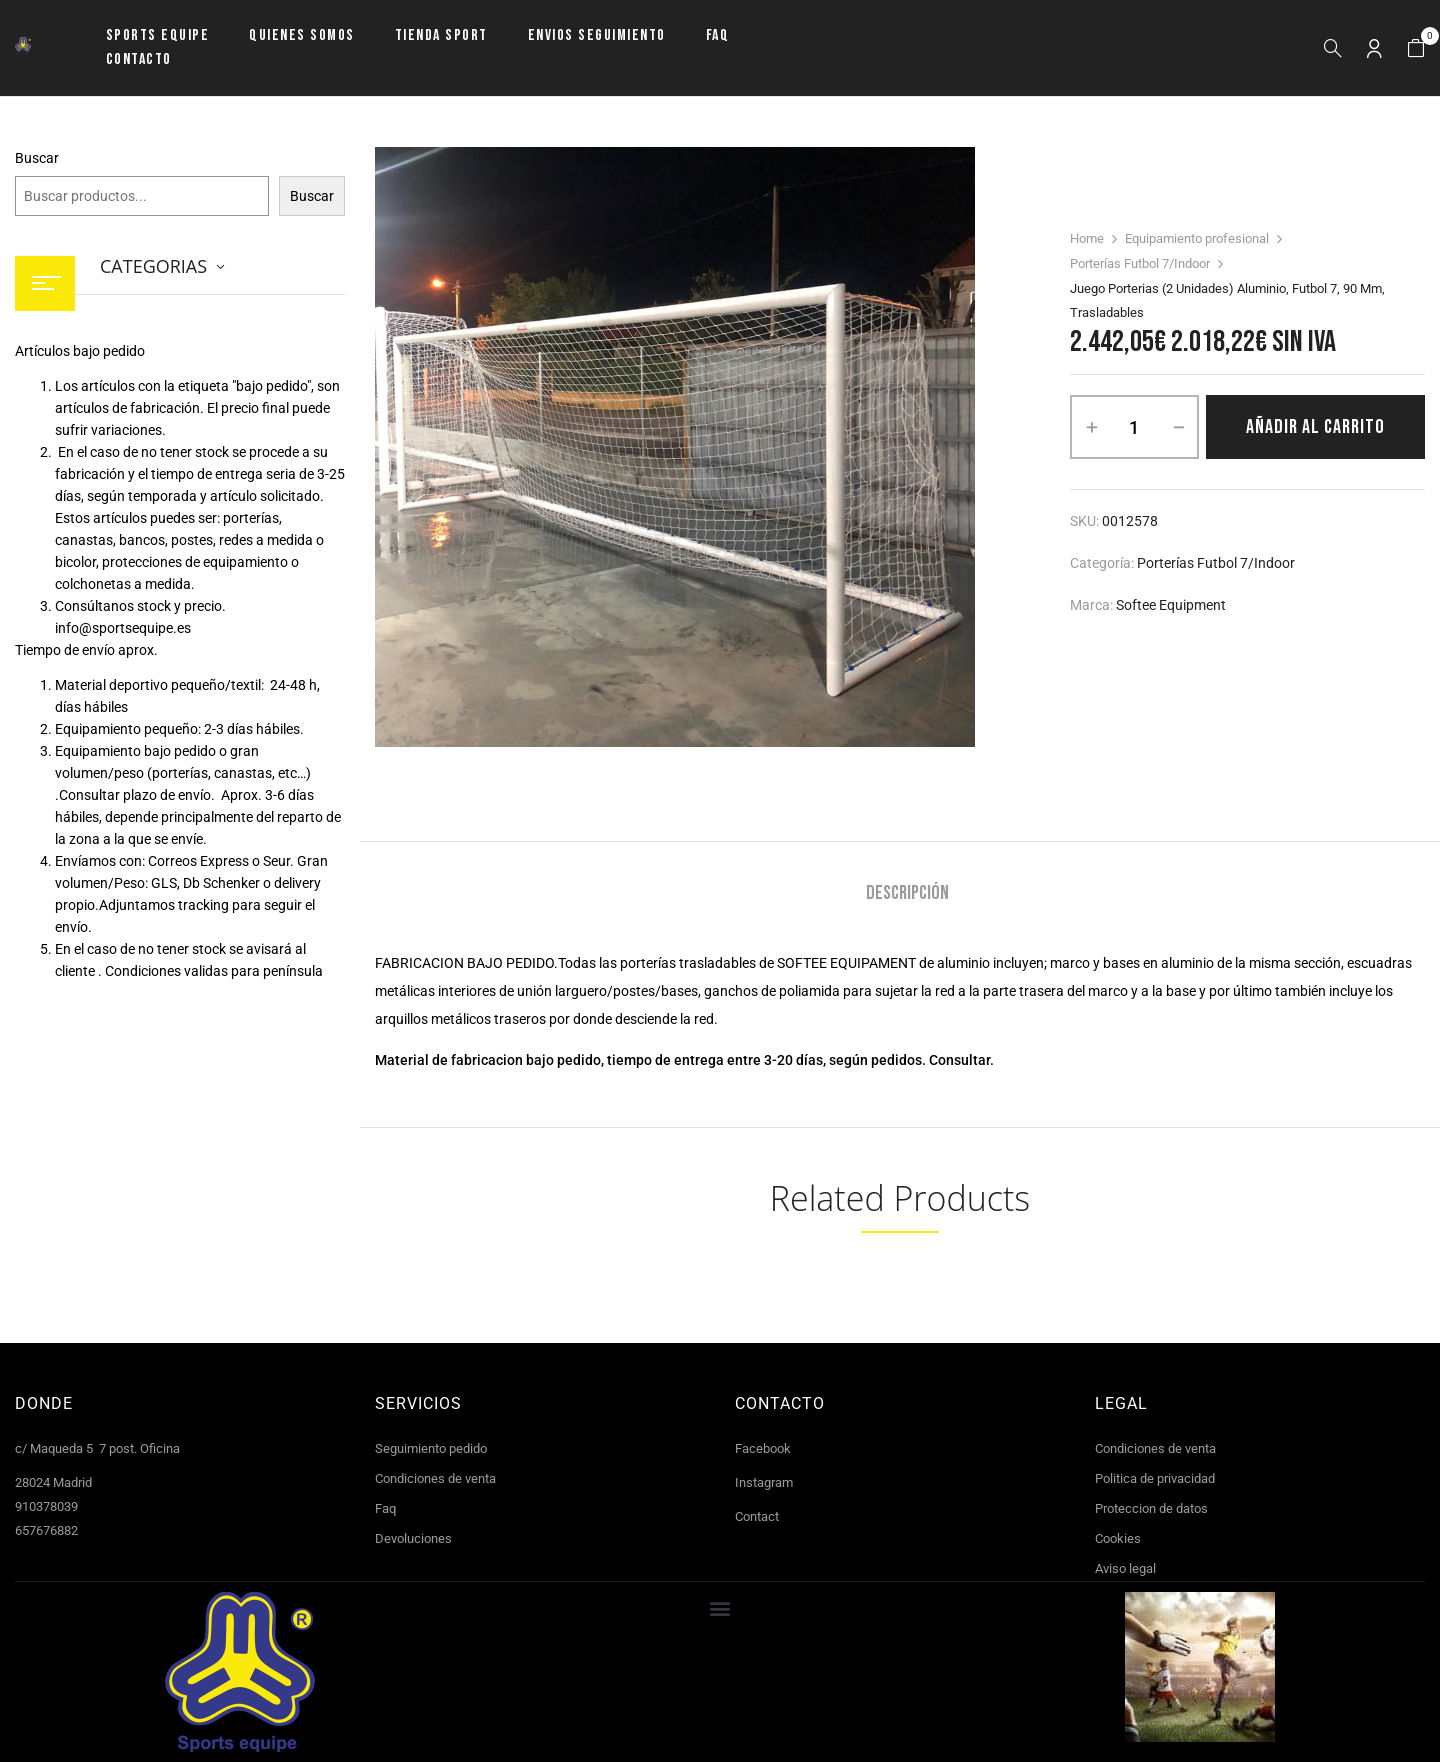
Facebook (763, 1448)
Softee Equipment (1171, 605)
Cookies (1118, 1538)
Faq (385, 1508)
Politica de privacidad (1155, 1478)
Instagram (764, 1482)
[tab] (907, 895)
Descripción (907, 893)
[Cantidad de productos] (1134, 427)
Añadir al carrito (1315, 427)
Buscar (37, 158)
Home (1087, 238)
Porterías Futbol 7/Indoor (1140, 263)
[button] (1416, 48)
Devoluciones (413, 1538)
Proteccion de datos (1151, 1508)
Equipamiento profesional (1197, 238)
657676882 (46, 1530)
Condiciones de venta (435, 1478)
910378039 (46, 1506)
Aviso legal (1125, 1568)
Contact (757, 1516)
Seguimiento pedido (431, 1448)
